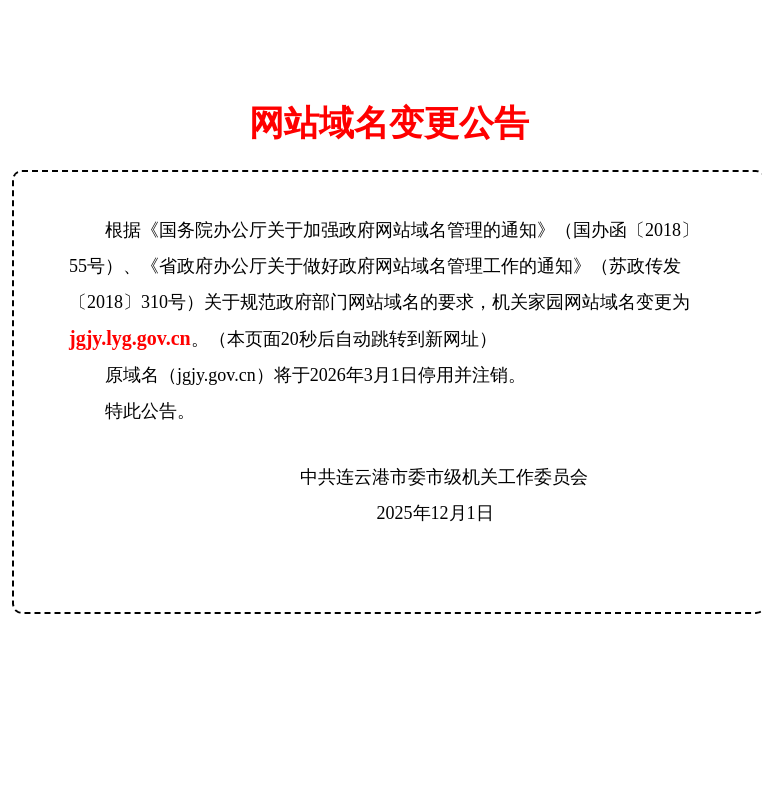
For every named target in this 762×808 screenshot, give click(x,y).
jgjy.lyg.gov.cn (130, 338)
